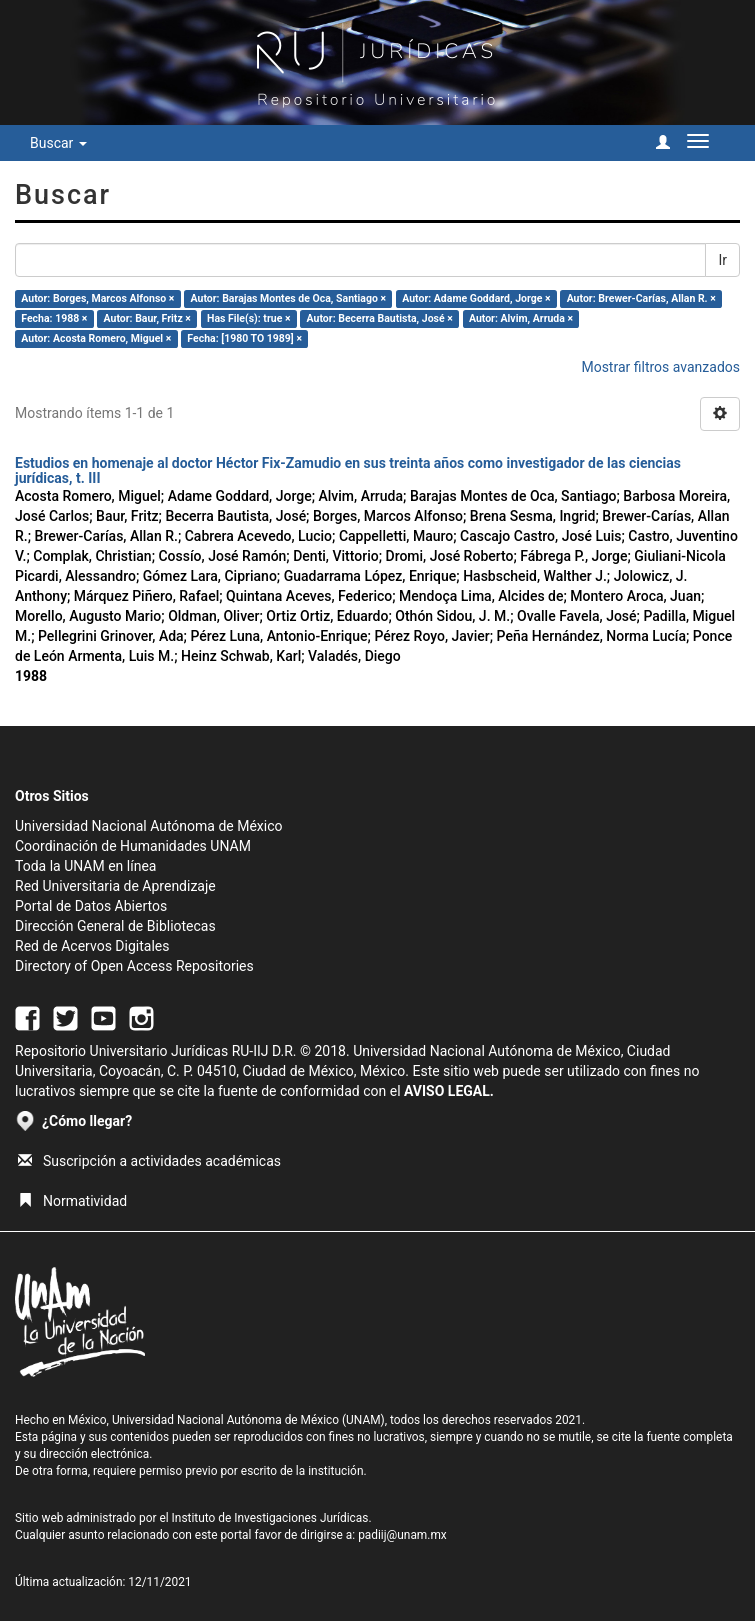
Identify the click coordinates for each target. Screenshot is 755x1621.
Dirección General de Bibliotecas (115, 926)
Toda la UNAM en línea (85, 866)
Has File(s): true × (248, 318)
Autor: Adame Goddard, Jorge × (476, 298)
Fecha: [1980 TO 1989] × (244, 338)
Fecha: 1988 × (54, 318)
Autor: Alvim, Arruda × (521, 318)
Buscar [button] (58, 143)
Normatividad (72, 1201)
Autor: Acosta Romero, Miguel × (96, 338)
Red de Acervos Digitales (92, 946)
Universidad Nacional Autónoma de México (149, 826)
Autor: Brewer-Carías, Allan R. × (641, 298)
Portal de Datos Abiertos (91, 906)
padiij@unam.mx (402, 1535)
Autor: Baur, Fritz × (147, 318)
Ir (722, 260)
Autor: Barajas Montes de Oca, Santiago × (289, 298)
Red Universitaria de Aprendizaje (115, 886)
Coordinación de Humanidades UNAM (133, 846)
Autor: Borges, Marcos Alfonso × (97, 298)
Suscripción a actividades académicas (149, 1161)
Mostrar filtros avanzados (660, 367)
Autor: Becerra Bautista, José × (380, 318)
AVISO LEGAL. (449, 1091)
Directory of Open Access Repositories (134, 966)
